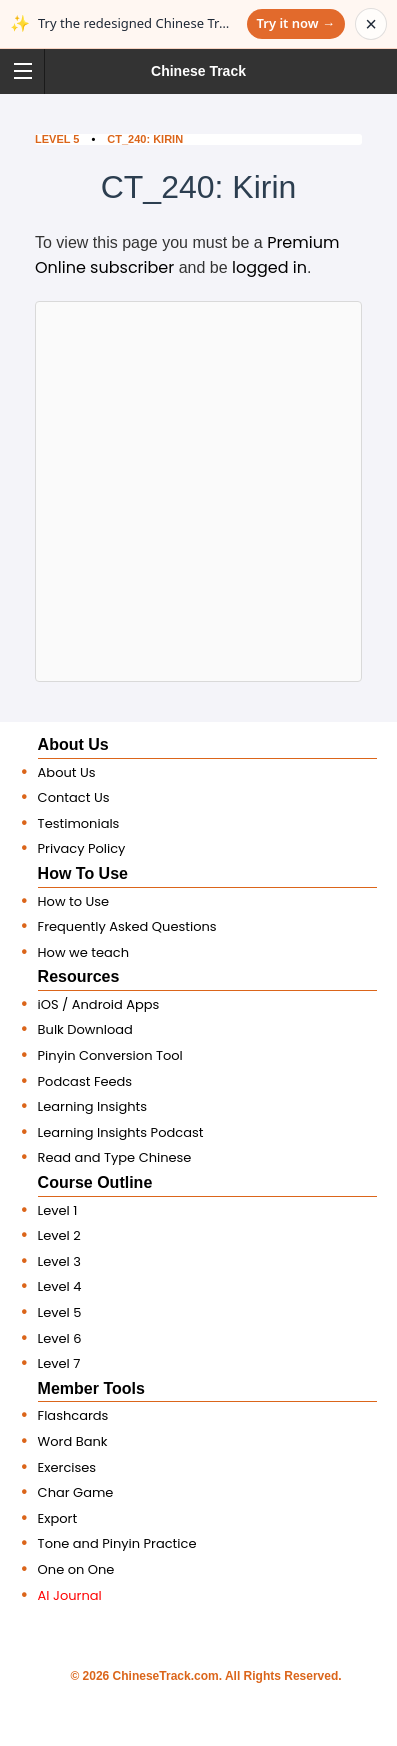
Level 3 (59, 1261)
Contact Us (74, 797)
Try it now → (296, 23)
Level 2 (59, 1235)
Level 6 (60, 1338)
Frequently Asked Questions (127, 926)
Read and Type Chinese (115, 1157)
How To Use (83, 873)
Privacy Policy (82, 848)
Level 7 (59, 1363)
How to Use (74, 901)
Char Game (76, 1492)
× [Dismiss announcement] (371, 24)
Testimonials (79, 823)
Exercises (67, 1467)
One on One (76, 1569)
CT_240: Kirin (146, 139)
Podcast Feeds (85, 1081)
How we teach (83, 952)
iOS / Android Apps (99, 1004)
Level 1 (58, 1210)
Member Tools (91, 1388)
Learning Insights (93, 1106)
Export (58, 1518)
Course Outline (95, 1182)
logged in (269, 267)
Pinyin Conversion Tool (110, 1055)
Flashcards (73, 1415)
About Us (73, 744)
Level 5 (57, 139)
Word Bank (73, 1441)
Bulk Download (85, 1029)
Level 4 (60, 1286)
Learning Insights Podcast (121, 1132)
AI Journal (70, 1595)
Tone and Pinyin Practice (117, 1543)
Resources (79, 976)
